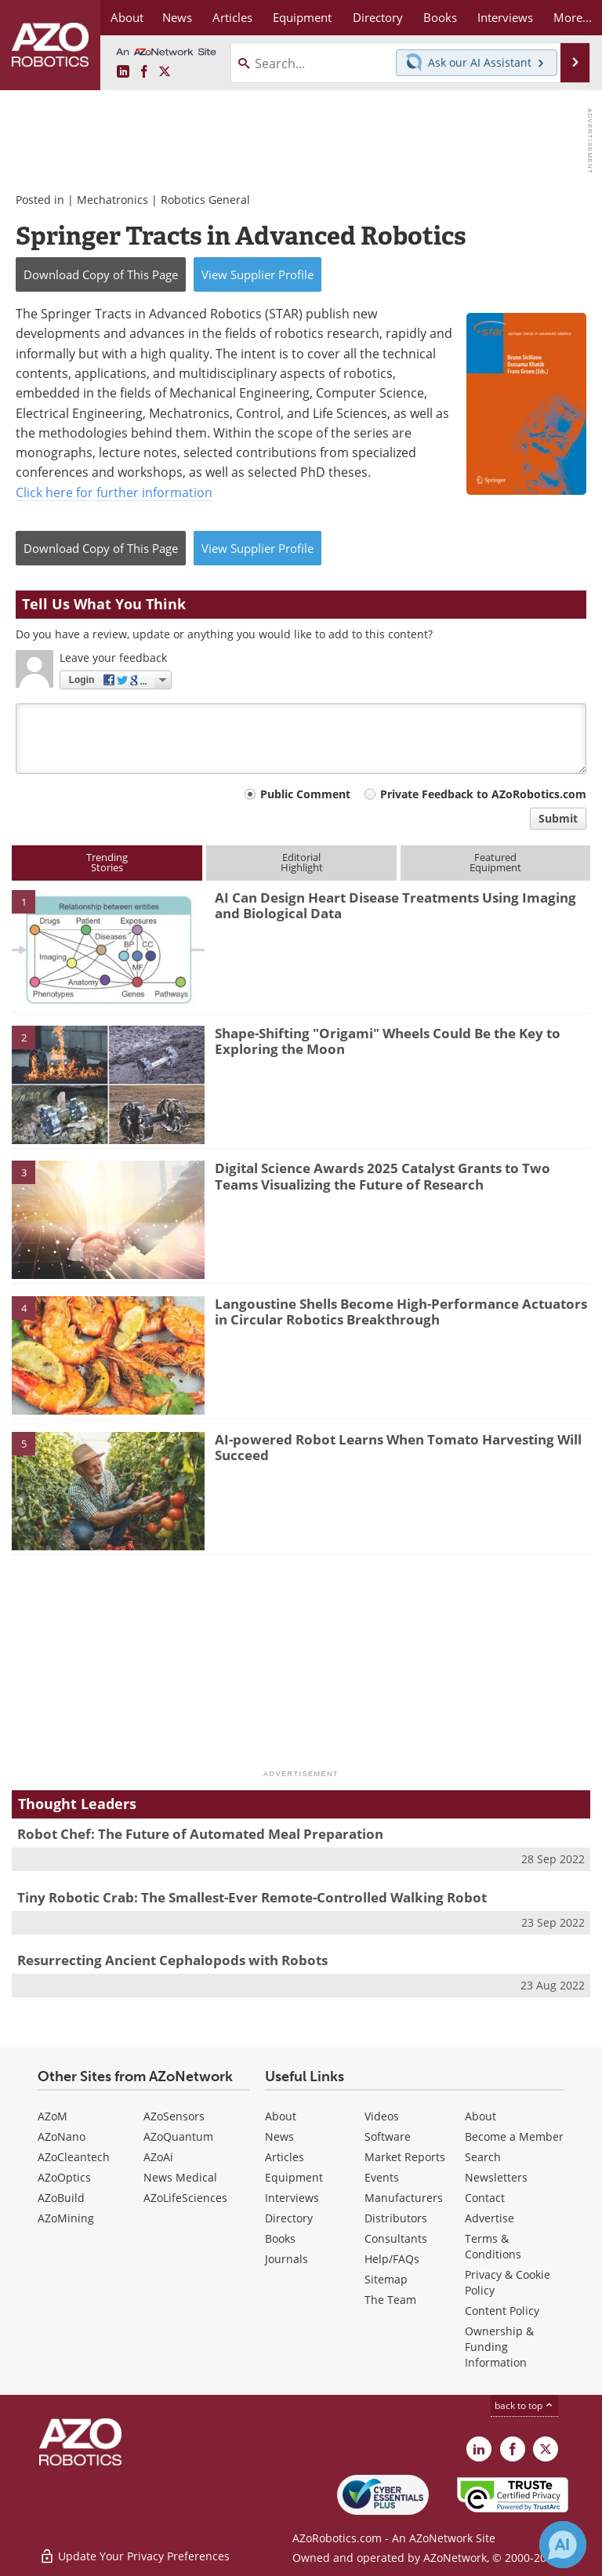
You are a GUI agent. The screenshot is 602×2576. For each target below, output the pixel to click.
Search (483, 2156)
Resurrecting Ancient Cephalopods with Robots (172, 1960)
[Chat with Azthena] (562, 2544)
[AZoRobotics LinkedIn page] (123, 72)
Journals (286, 2258)
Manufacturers (403, 2197)
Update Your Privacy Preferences (134, 2556)
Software (387, 2136)
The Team (390, 2299)
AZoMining (66, 2218)
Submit (558, 818)
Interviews (292, 2197)
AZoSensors (174, 2116)
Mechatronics (112, 199)
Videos (381, 2116)
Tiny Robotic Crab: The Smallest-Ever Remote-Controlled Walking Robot (252, 1897)
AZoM (52, 2116)
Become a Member (514, 2136)
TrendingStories (107, 862)
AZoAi (158, 2156)
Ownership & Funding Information (499, 2346)
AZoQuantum (178, 2136)
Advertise (489, 2218)
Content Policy (502, 2310)
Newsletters (496, 2177)
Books (280, 2238)
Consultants (395, 2238)
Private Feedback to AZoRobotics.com (483, 794)
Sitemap (386, 2279)
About (280, 2116)
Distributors (395, 2218)
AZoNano (61, 2136)
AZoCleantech (74, 2156)
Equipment (294, 2177)
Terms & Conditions (493, 2246)
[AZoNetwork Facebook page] (144, 72)
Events (381, 2177)
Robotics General (205, 199)
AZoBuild (61, 2197)
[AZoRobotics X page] (164, 72)
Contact (485, 2197)
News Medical (180, 2177)
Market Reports (404, 2156)
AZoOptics (64, 2177)
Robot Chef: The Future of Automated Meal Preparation (200, 1834)
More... (572, 17)
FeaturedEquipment (495, 862)
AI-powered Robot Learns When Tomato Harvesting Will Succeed (398, 1447)
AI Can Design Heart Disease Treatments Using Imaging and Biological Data (395, 905)
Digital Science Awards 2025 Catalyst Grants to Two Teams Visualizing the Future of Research (382, 1176)
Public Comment (305, 794)
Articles (284, 2156)
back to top (524, 2405)
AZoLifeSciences (185, 2197)
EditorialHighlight (302, 862)
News (279, 2136)
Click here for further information (114, 492)
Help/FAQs (391, 2258)
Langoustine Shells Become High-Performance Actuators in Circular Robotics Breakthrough (401, 1311)
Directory (289, 2218)
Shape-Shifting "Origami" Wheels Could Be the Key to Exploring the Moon (387, 1041)
